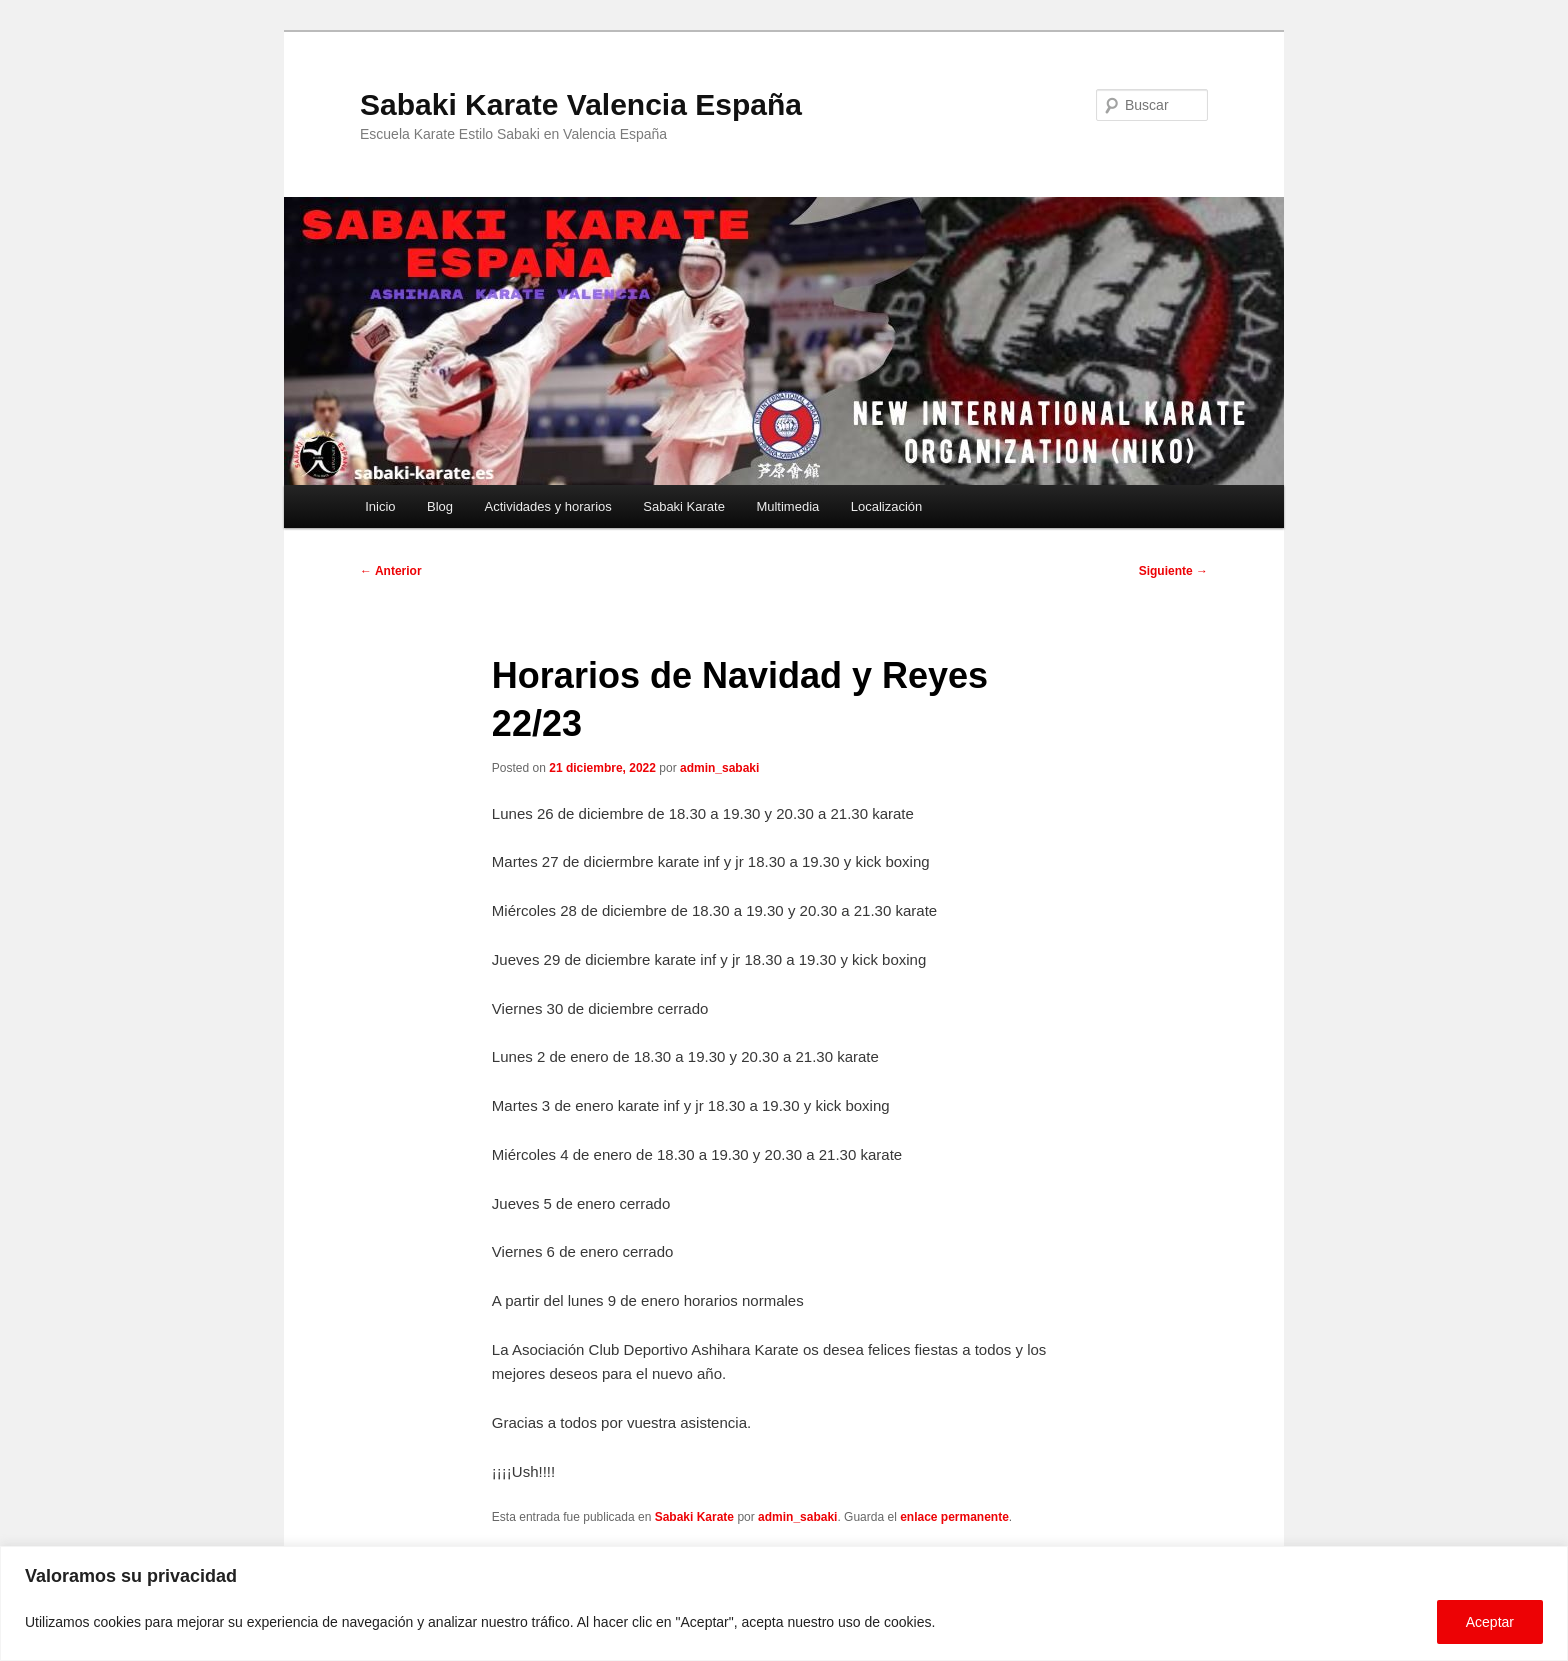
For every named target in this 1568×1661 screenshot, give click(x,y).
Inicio (380, 506)
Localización (887, 506)
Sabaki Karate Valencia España (581, 104)
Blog (440, 506)
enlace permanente (954, 1517)
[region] (784, 1603)
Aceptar (1490, 1622)
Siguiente (1173, 571)
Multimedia (787, 506)
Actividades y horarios (548, 506)
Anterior (391, 571)
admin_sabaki (719, 768)
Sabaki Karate (684, 506)
